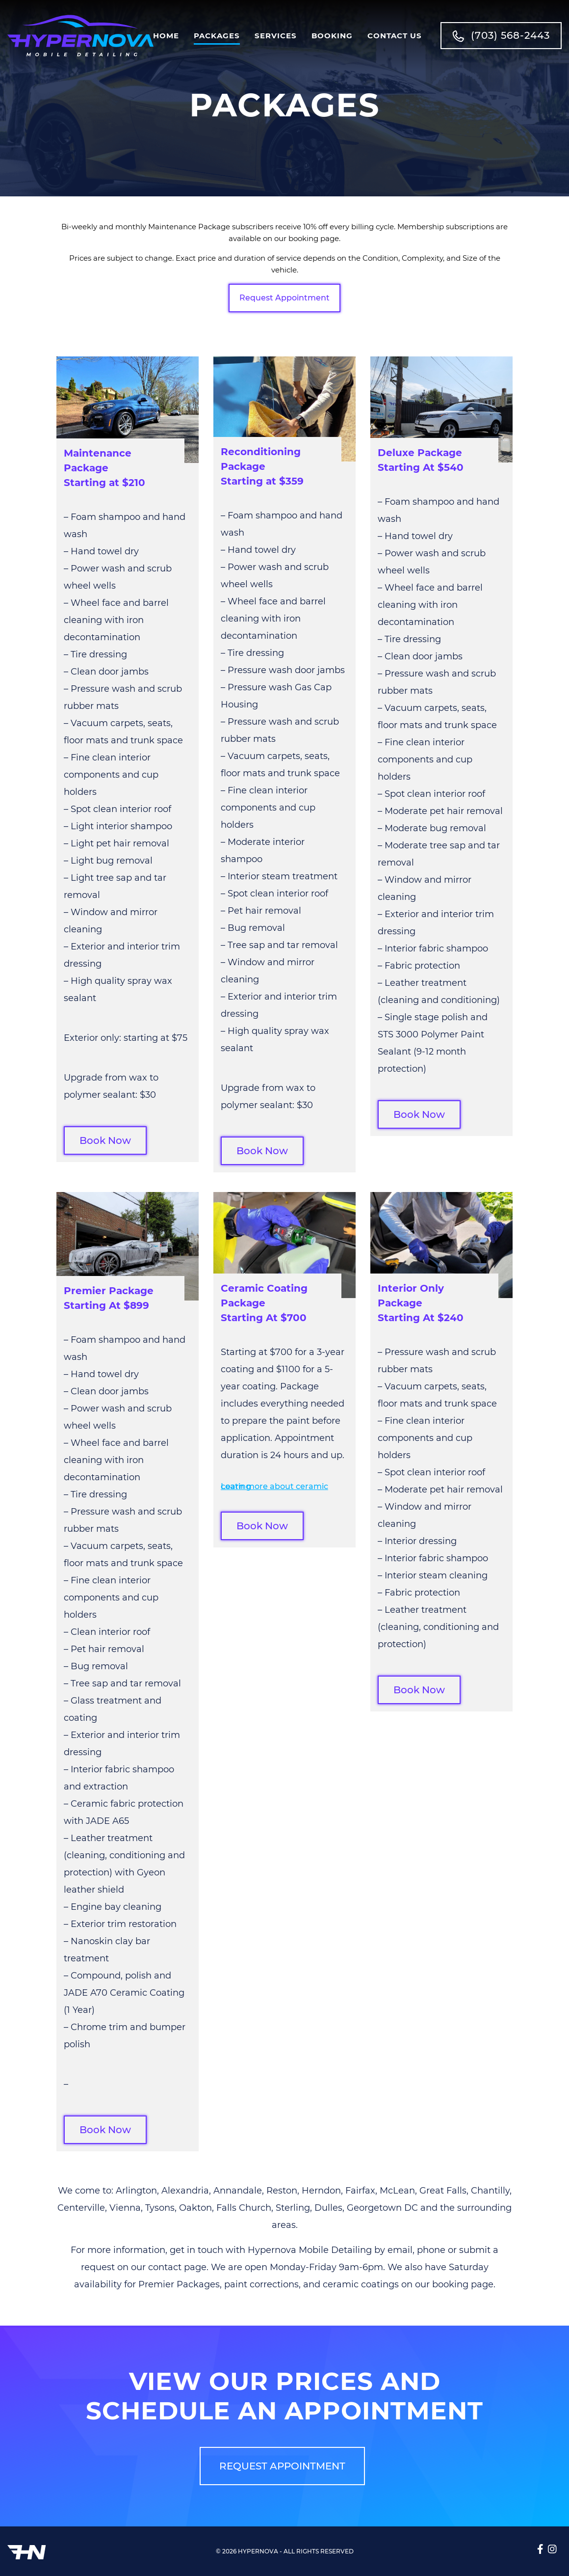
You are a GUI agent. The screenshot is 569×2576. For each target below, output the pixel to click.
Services (276, 35)
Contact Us (394, 35)
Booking (332, 35)
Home (166, 35)
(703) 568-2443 (501, 35)
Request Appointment (284, 297)
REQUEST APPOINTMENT (282, 2466)
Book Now (105, 1140)
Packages (217, 35)
